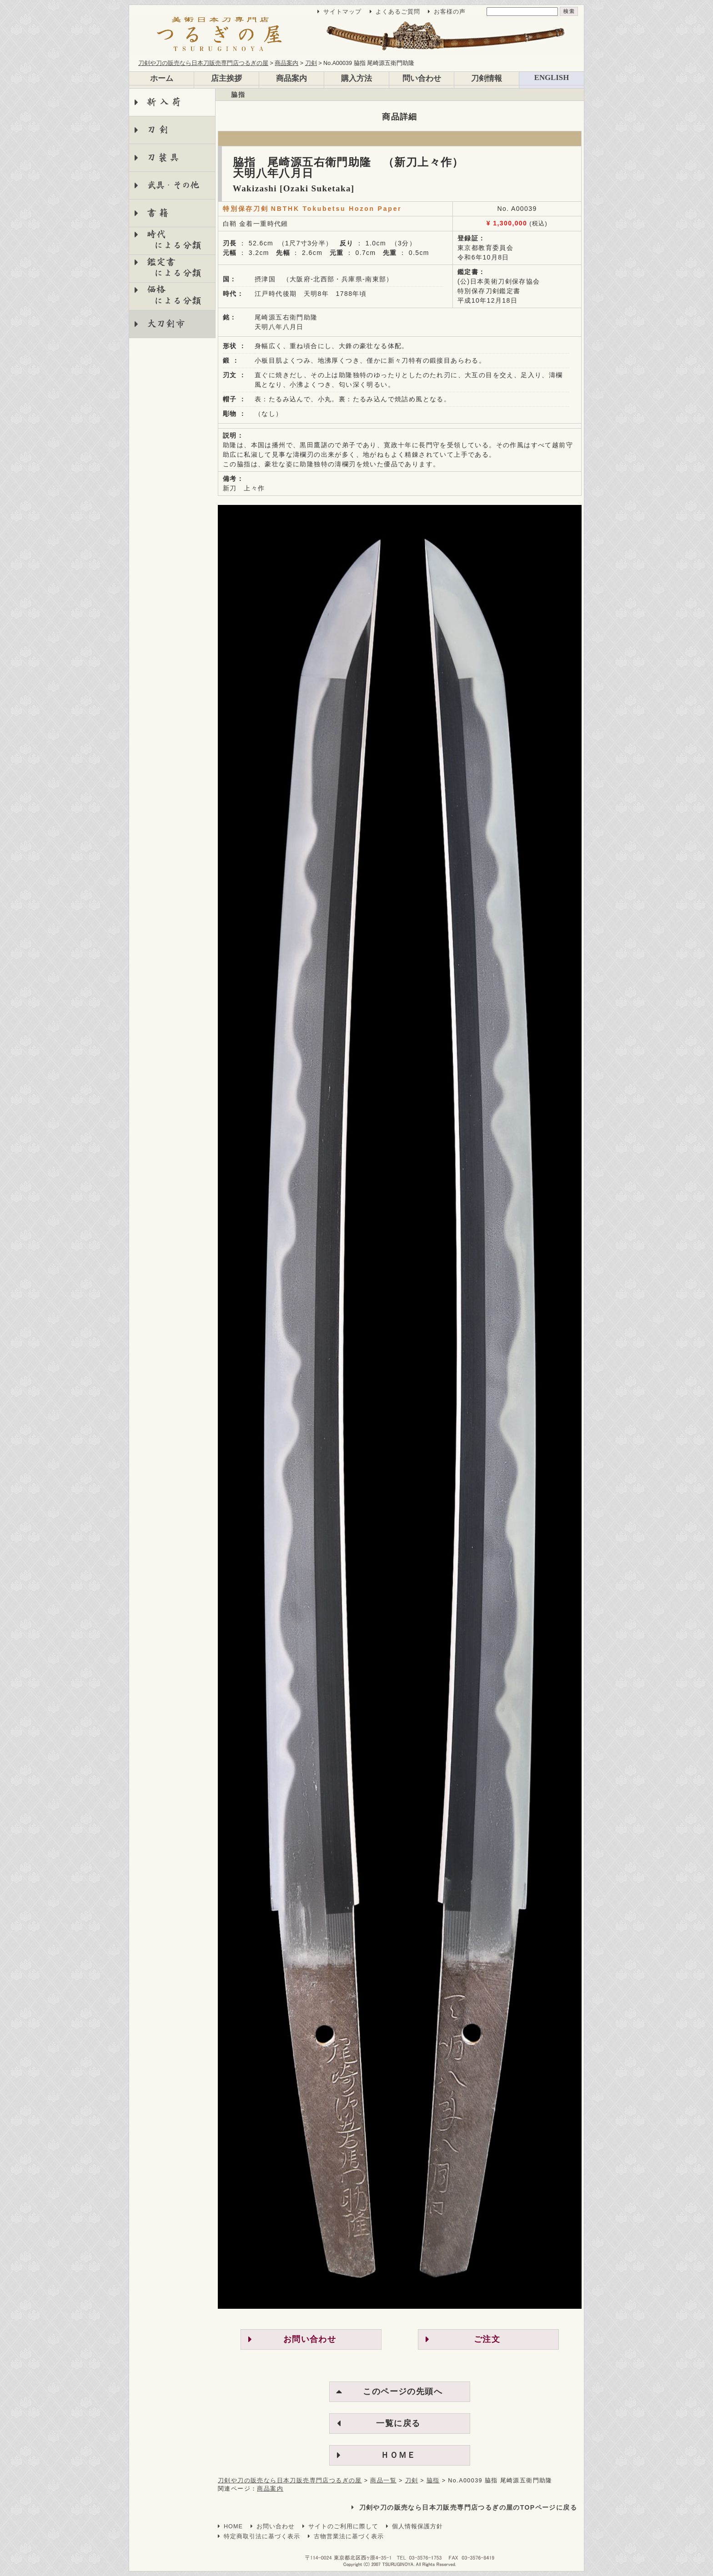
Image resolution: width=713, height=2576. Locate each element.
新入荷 (165, 102)
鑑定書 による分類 (168, 267)
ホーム (161, 78)
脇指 (238, 94)
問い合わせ (421, 78)
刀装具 (164, 157)
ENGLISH (551, 77)
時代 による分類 (168, 240)
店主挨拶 (226, 78)
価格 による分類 (168, 295)
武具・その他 (172, 185)
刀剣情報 (486, 78)
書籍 (159, 213)
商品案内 (291, 78)
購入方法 (356, 78)
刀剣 (159, 130)
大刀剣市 (166, 324)
